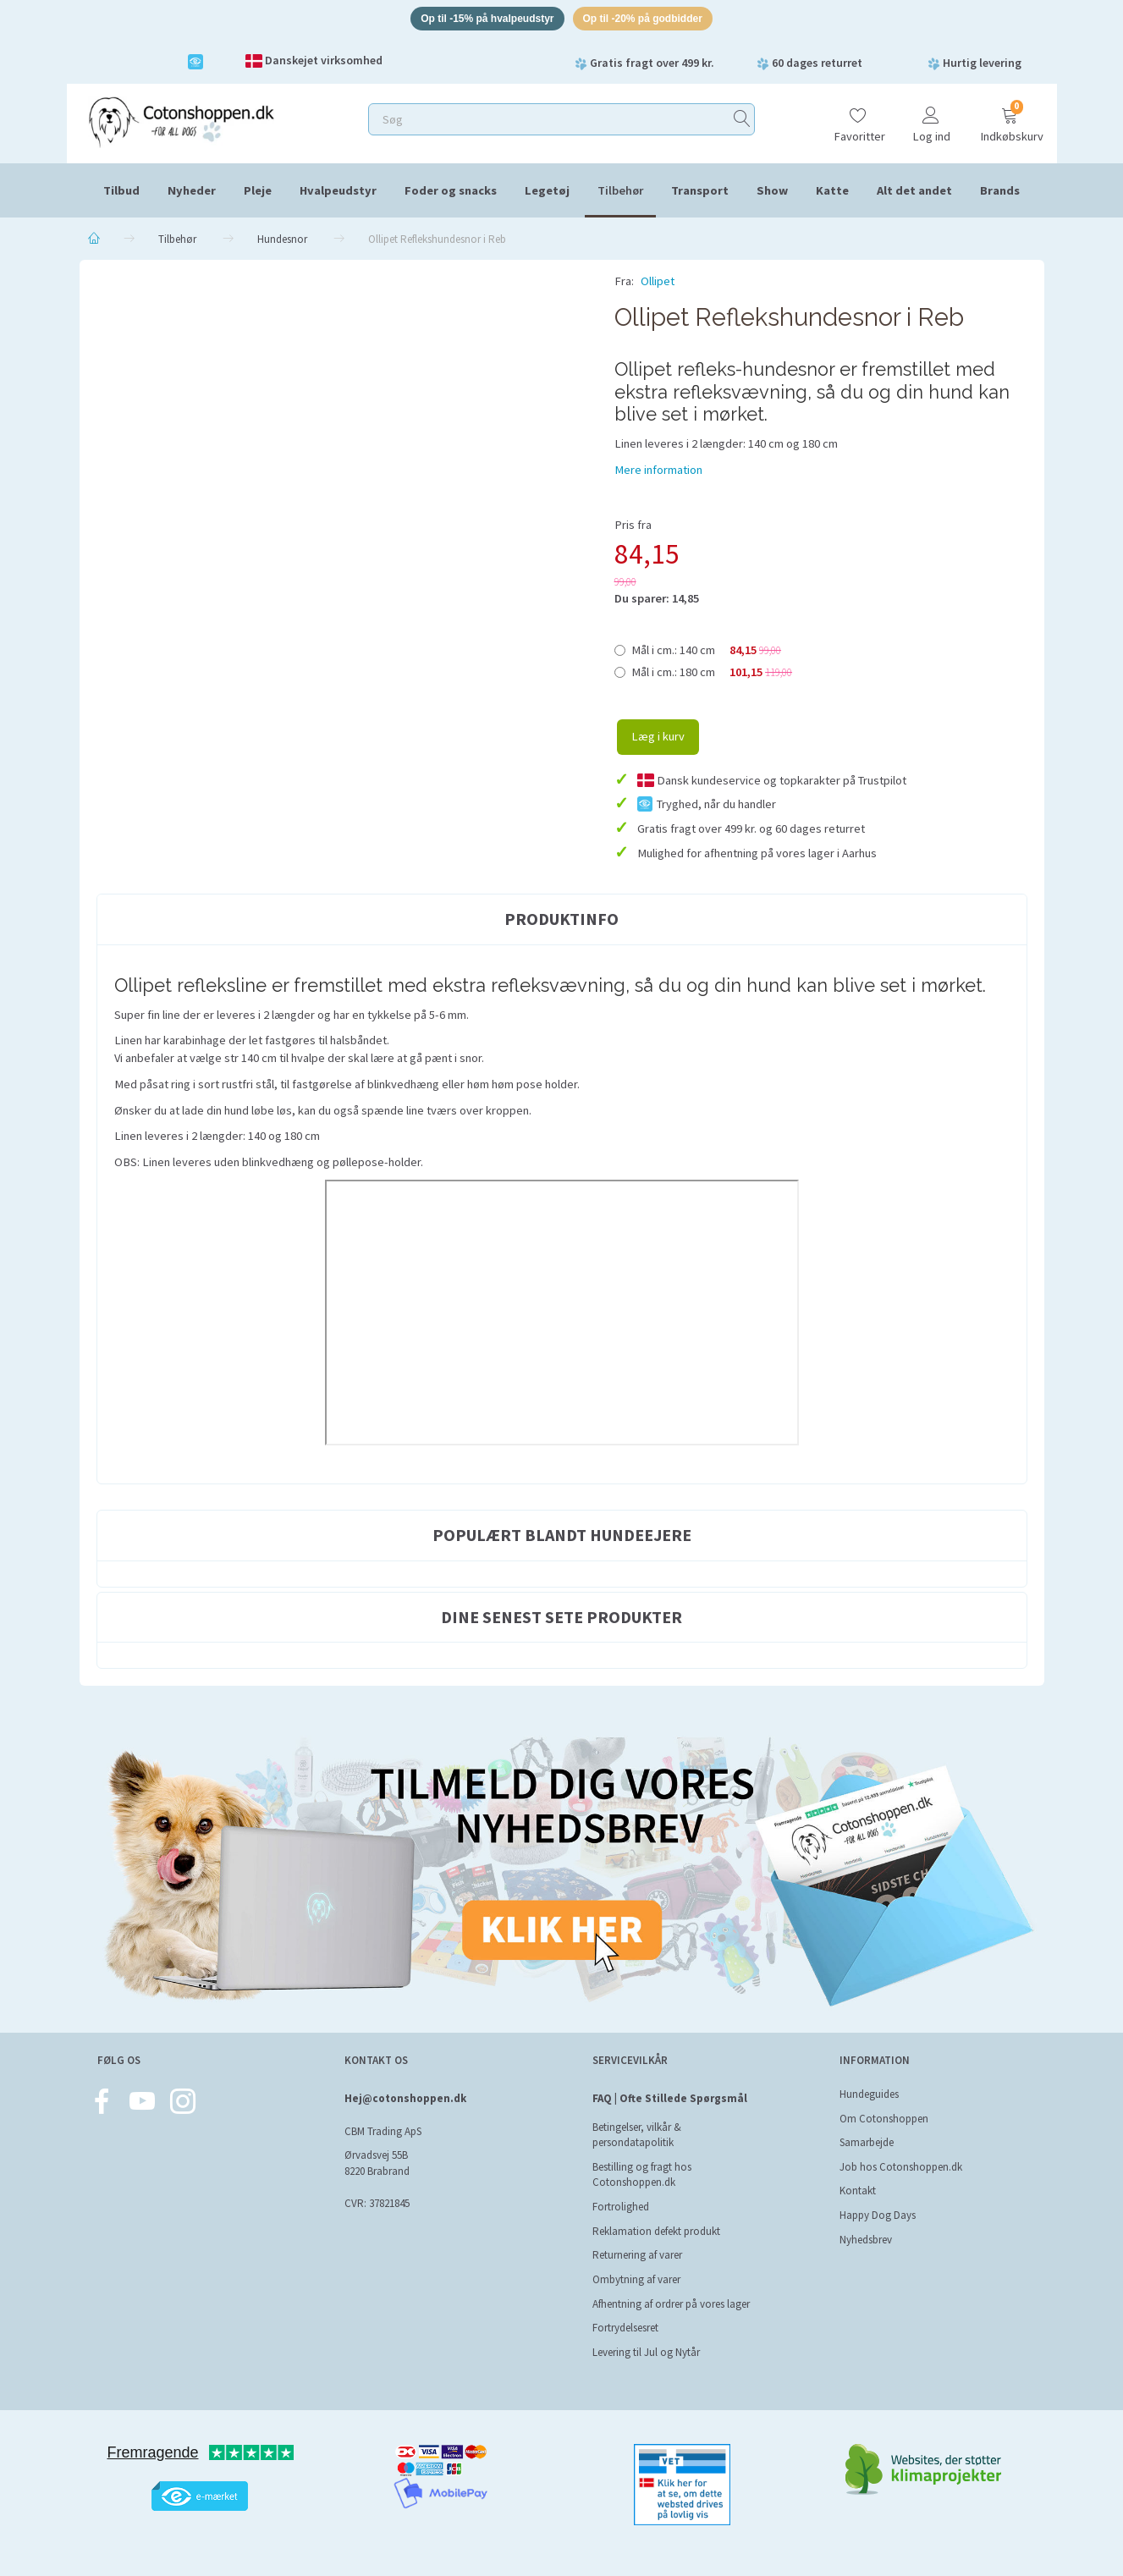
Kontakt (857, 2190)
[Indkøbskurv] (1009, 120)
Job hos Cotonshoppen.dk (900, 2167)
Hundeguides (869, 2094)
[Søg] (742, 122)
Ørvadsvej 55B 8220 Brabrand (377, 2163)
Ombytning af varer (636, 2279)
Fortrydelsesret (625, 2327)
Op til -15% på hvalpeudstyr (481, 20)
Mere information (658, 472)
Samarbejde (866, 2142)
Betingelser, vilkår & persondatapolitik (636, 2135)
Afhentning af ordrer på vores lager (671, 2304)
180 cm (712, 674)
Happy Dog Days (877, 2215)
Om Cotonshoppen (883, 2118)
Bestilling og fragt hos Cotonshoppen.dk (641, 2175)
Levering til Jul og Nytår (646, 2352)
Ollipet (657, 284)
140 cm (706, 652)
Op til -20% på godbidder (649, 20)
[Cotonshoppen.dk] (181, 123)
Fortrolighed (620, 2206)
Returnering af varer (637, 2255)
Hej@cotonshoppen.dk (405, 2098)
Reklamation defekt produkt (656, 2231)
